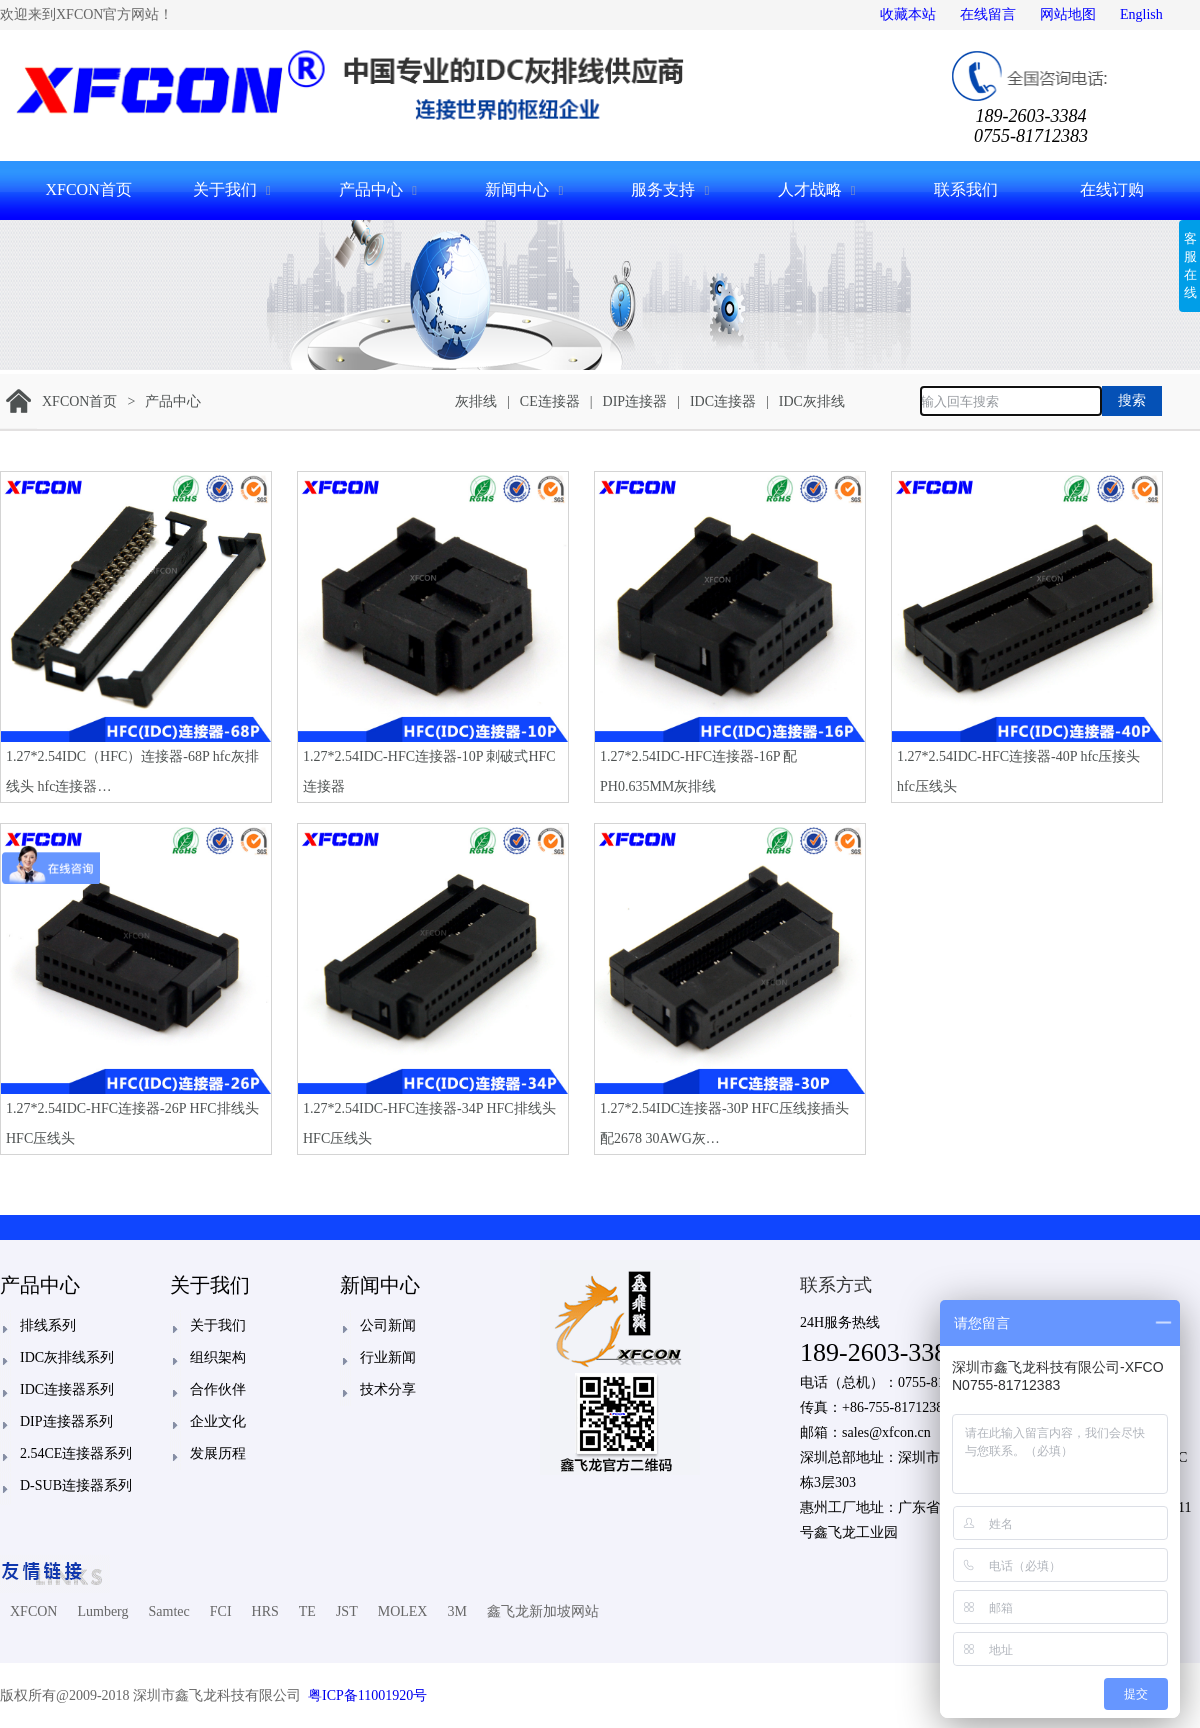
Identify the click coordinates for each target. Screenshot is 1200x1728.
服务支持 (663, 189)
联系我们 (966, 189)
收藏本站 (908, 14)
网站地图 (1068, 14)
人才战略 (810, 189)
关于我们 (225, 189)
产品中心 (371, 189)
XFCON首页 (88, 189)
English (1141, 14)
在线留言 (988, 14)
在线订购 (1112, 189)
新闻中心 (517, 189)
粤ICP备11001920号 (367, 1695)
